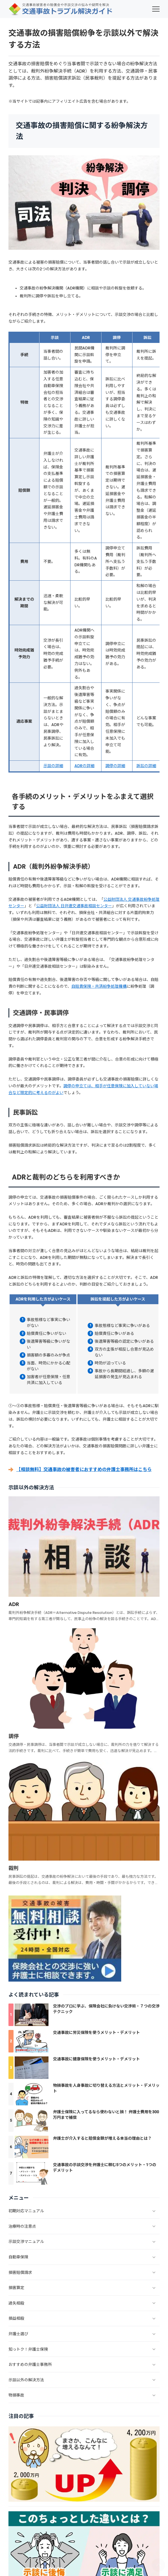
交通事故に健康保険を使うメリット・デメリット (96, 2059)
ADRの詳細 (84, 765)
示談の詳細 (53, 765)
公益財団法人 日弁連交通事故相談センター (74, 906)
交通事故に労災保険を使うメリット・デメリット (96, 2032)
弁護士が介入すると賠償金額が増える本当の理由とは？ (102, 2138)
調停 (13, 1736)
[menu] (156, 9)
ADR (13, 1604)
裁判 (13, 1868)
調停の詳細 (115, 765)
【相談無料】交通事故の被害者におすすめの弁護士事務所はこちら (84, 1469)
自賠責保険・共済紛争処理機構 (99, 986)
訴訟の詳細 (146, 765)
